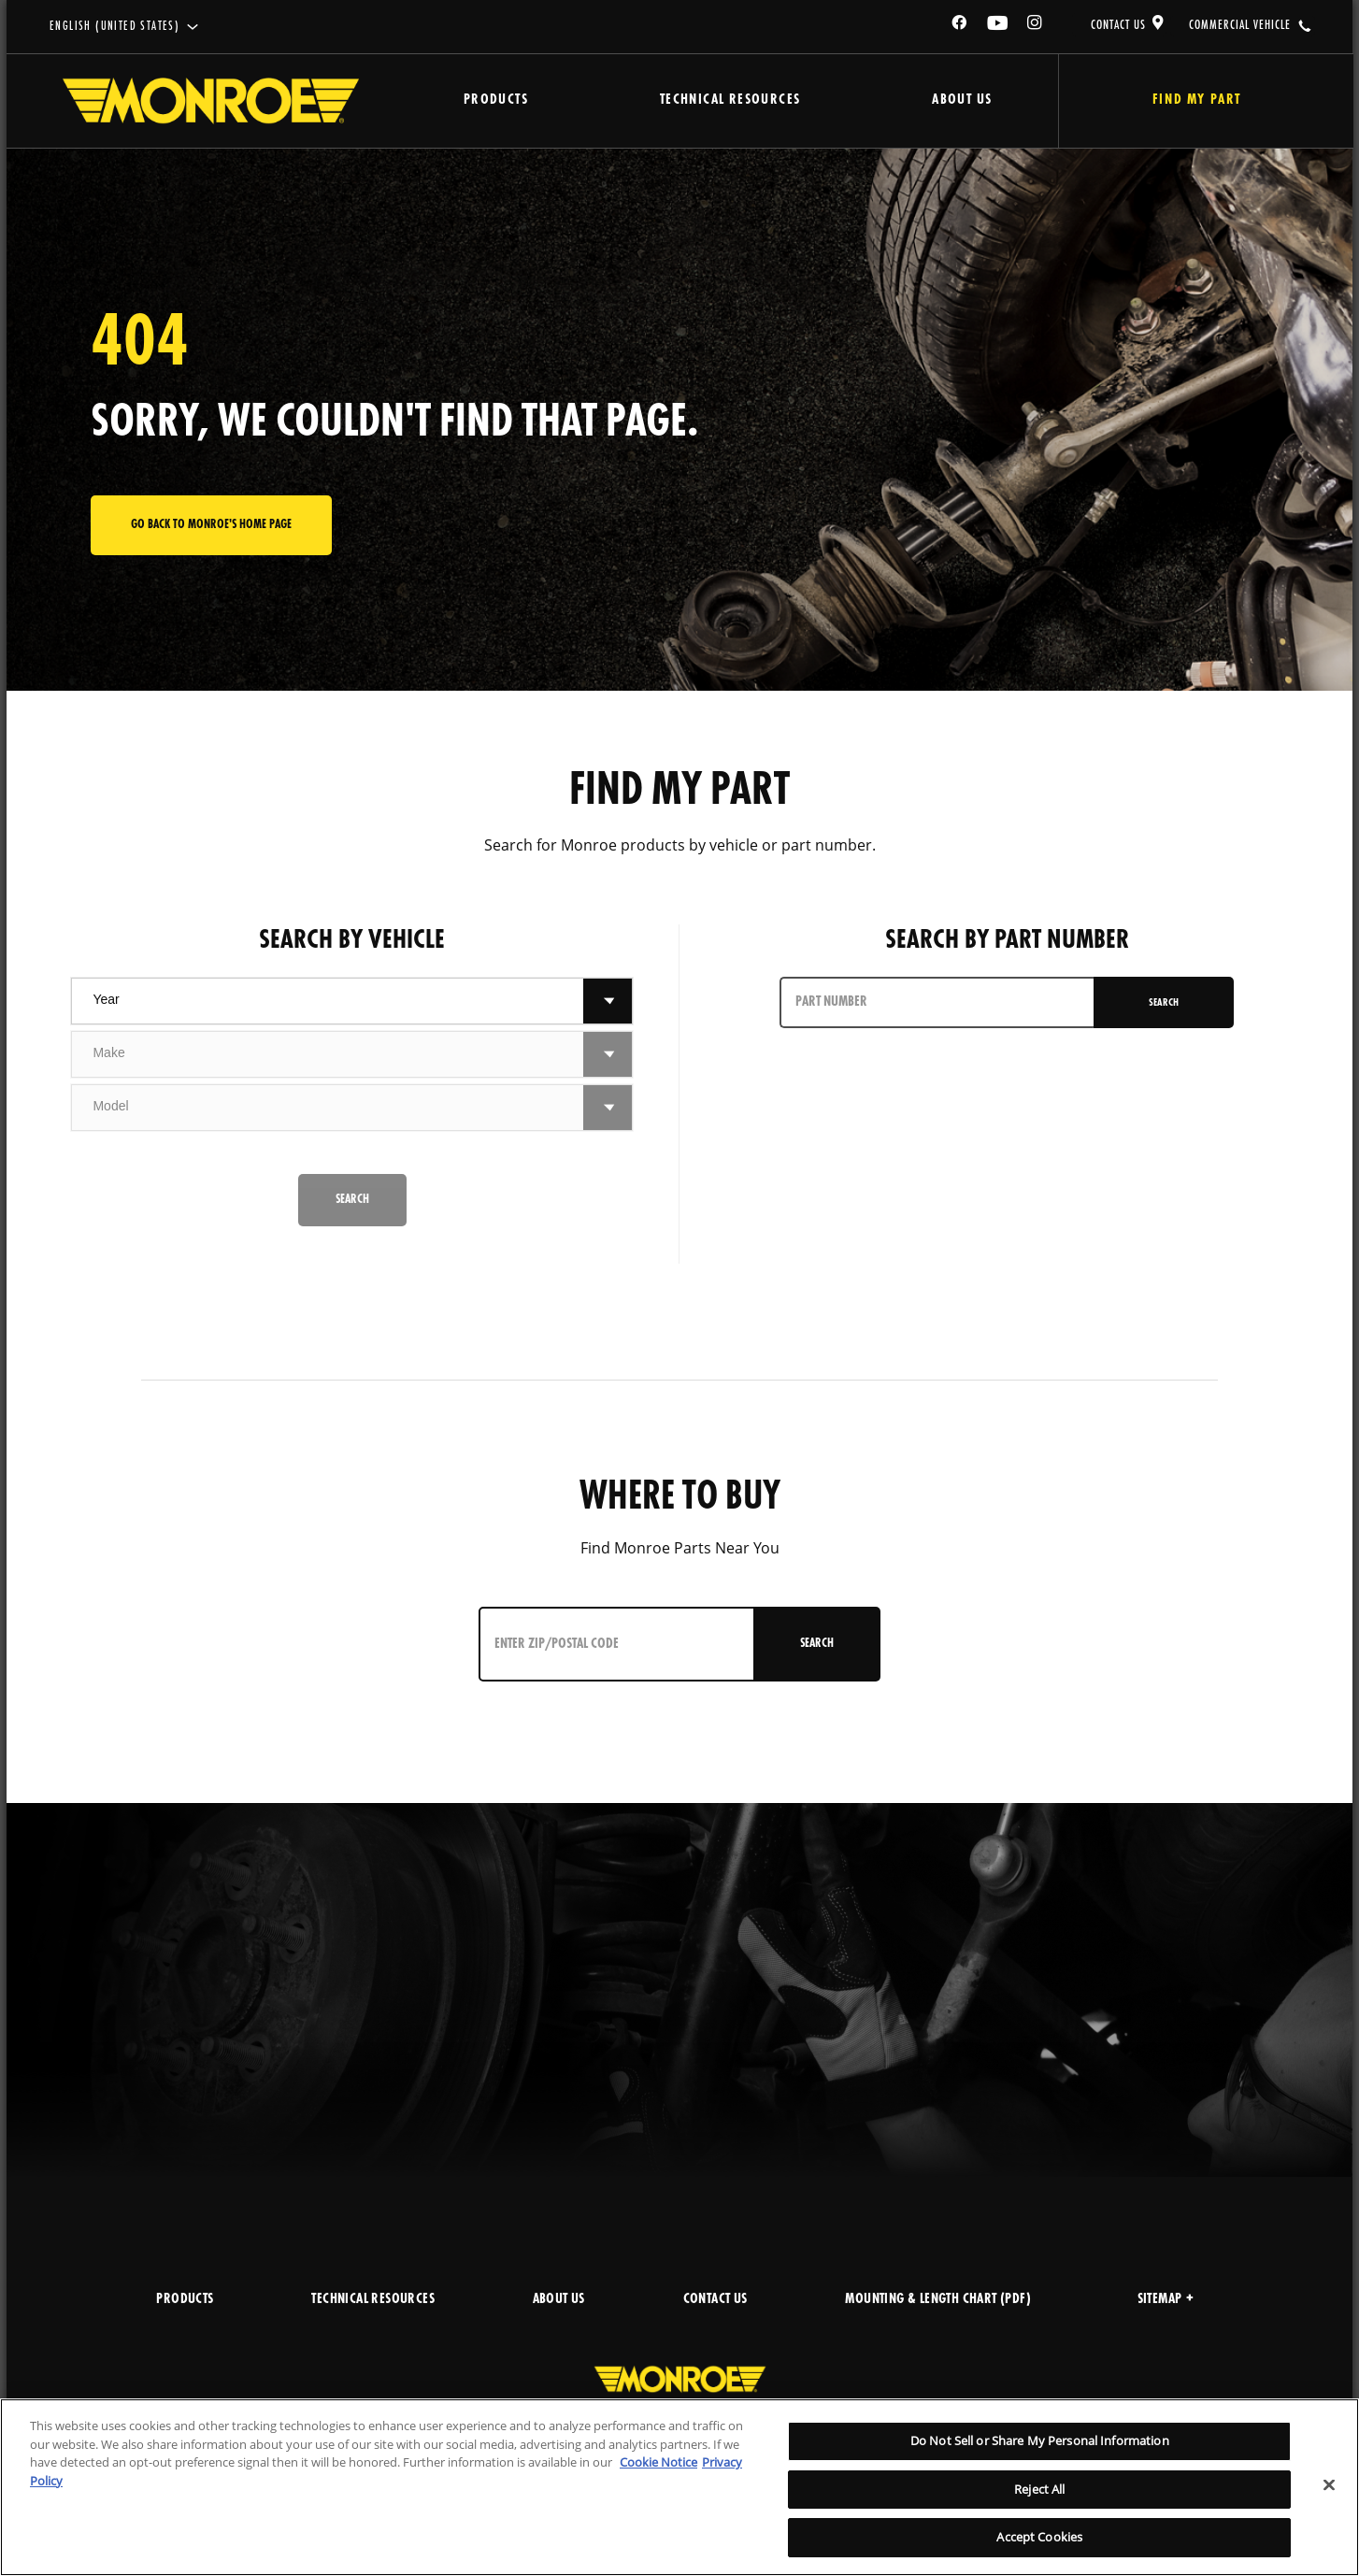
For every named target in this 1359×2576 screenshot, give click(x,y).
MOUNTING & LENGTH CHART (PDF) (938, 2300)
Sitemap (1165, 2300)
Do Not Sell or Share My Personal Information (1039, 2440)
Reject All (1039, 2489)
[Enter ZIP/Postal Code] (619, 1644)
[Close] (1329, 2485)
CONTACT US (1118, 25)
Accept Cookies (1039, 2536)
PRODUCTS (184, 2300)
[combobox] (327, 1001)
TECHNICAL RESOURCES (373, 2300)
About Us (962, 100)
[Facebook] (959, 26)
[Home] (211, 101)
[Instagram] (1035, 26)
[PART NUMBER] (938, 1002)
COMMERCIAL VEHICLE (1240, 25)
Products (496, 100)
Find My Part (1196, 100)
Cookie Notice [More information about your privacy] (658, 2462)
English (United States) (114, 27)
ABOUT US (559, 2300)
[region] (679, 2487)
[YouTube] (998, 26)
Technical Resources (730, 100)
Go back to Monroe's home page (211, 525)
